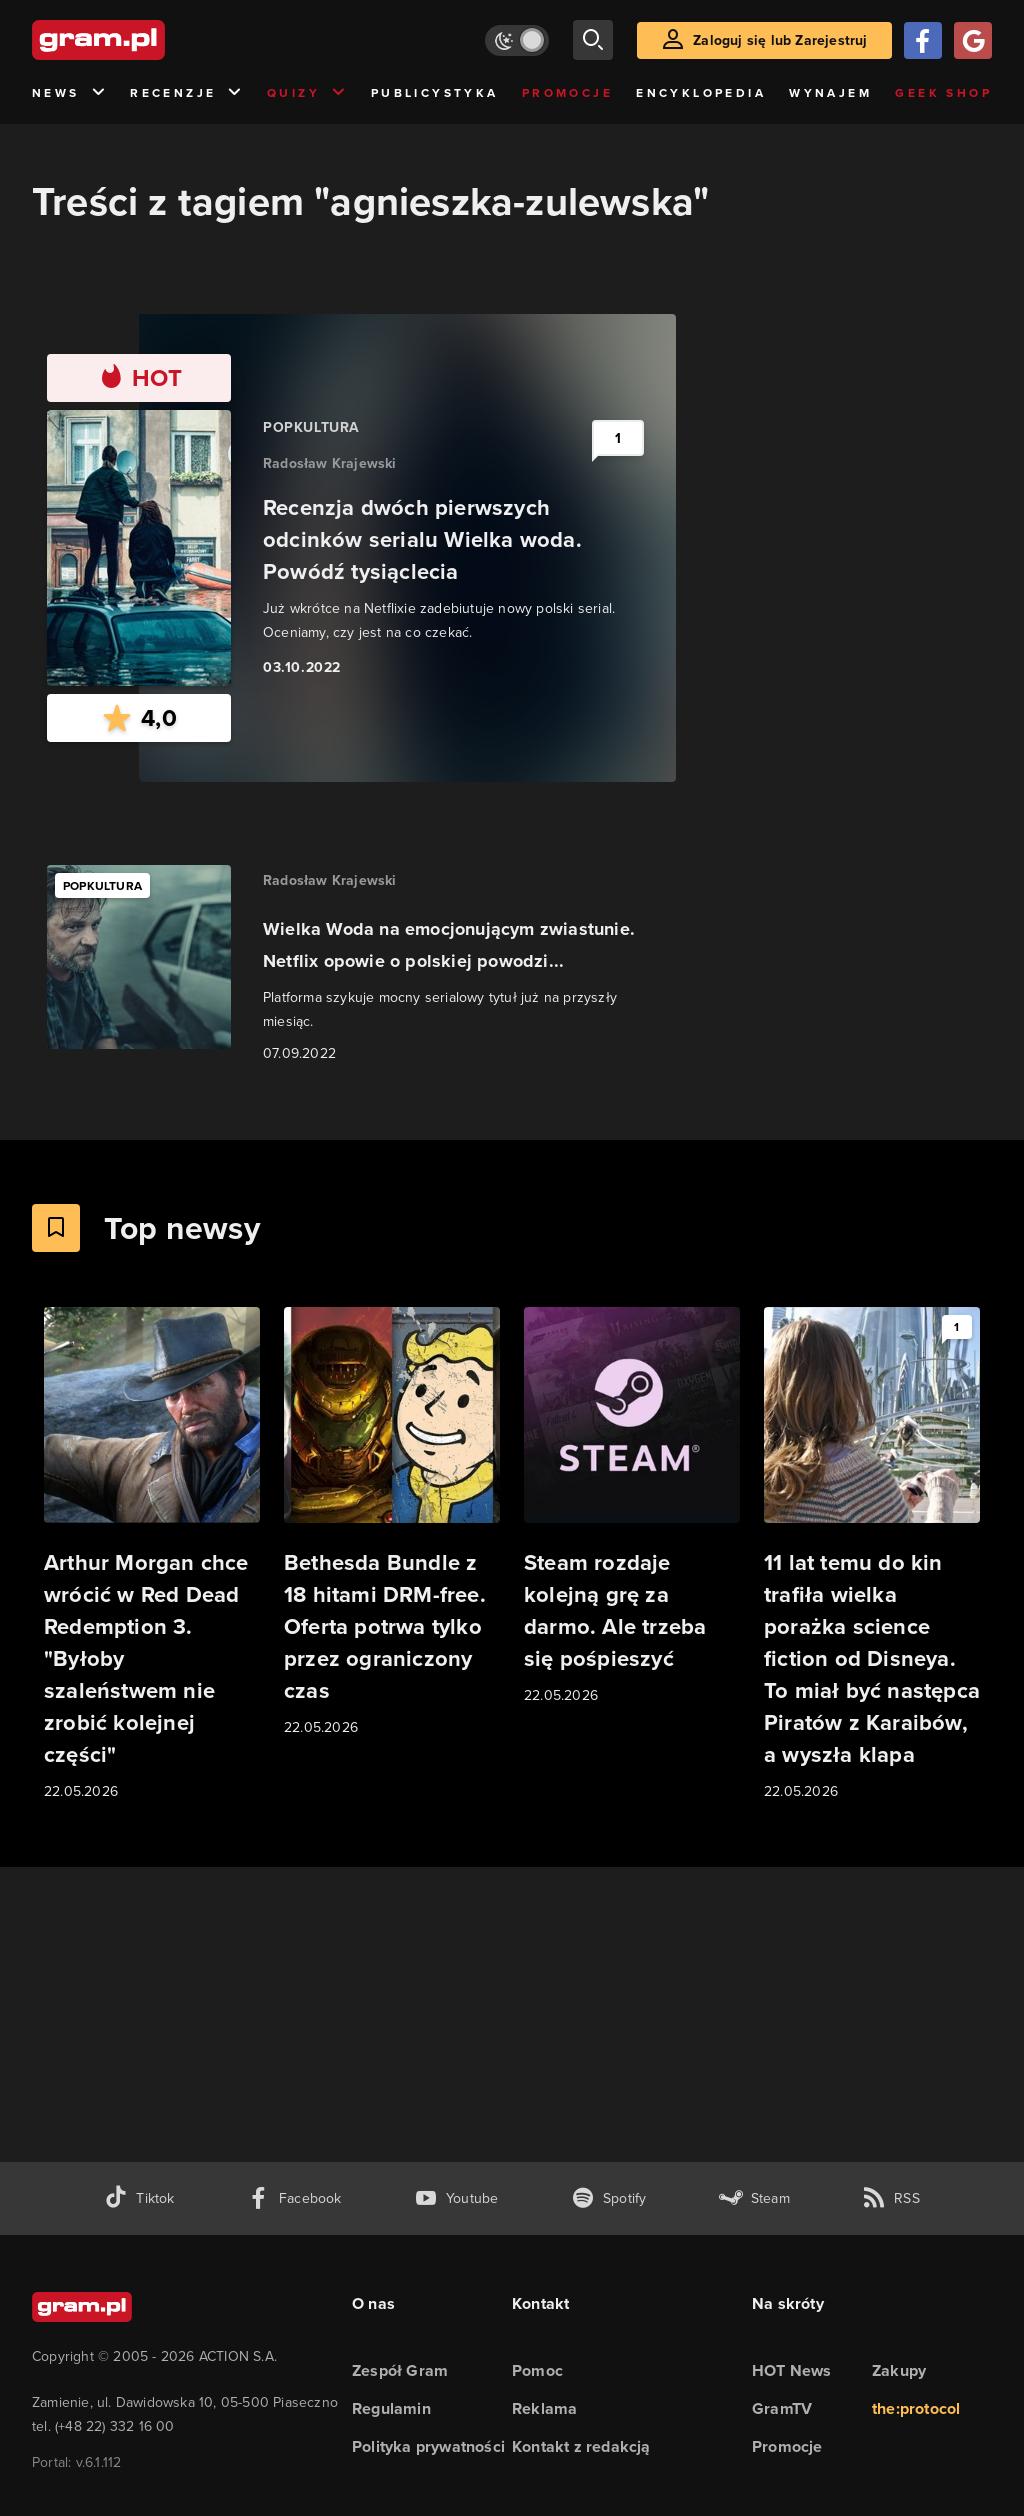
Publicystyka (435, 93)
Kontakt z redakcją (581, 2446)
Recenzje (187, 93)
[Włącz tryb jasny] (517, 40)
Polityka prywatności (428, 2446)
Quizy (307, 93)
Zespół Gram (400, 2370)
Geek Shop (943, 93)
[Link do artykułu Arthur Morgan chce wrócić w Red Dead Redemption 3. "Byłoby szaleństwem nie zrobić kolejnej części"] (152, 1555)
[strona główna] (148, 40)
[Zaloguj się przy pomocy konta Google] (973, 40)
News (69, 93)
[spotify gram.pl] (609, 2198)
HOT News (792, 2370)
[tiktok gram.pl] (139, 2198)
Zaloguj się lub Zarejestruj (780, 40)
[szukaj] (593, 40)
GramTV (782, 2408)
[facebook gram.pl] (294, 2198)
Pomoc (537, 2370)
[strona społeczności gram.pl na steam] (754, 2198)
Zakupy (899, 2370)
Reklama (544, 2408)
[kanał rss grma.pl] (891, 2198)
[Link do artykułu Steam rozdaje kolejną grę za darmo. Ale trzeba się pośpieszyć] (632, 1507)
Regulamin (391, 2408)
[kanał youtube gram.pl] (456, 2198)
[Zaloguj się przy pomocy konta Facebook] (923, 40)
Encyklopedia (701, 93)
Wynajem (830, 93)
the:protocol (916, 2408)
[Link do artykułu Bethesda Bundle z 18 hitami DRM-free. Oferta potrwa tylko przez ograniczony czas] (392, 1523)
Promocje (567, 93)
